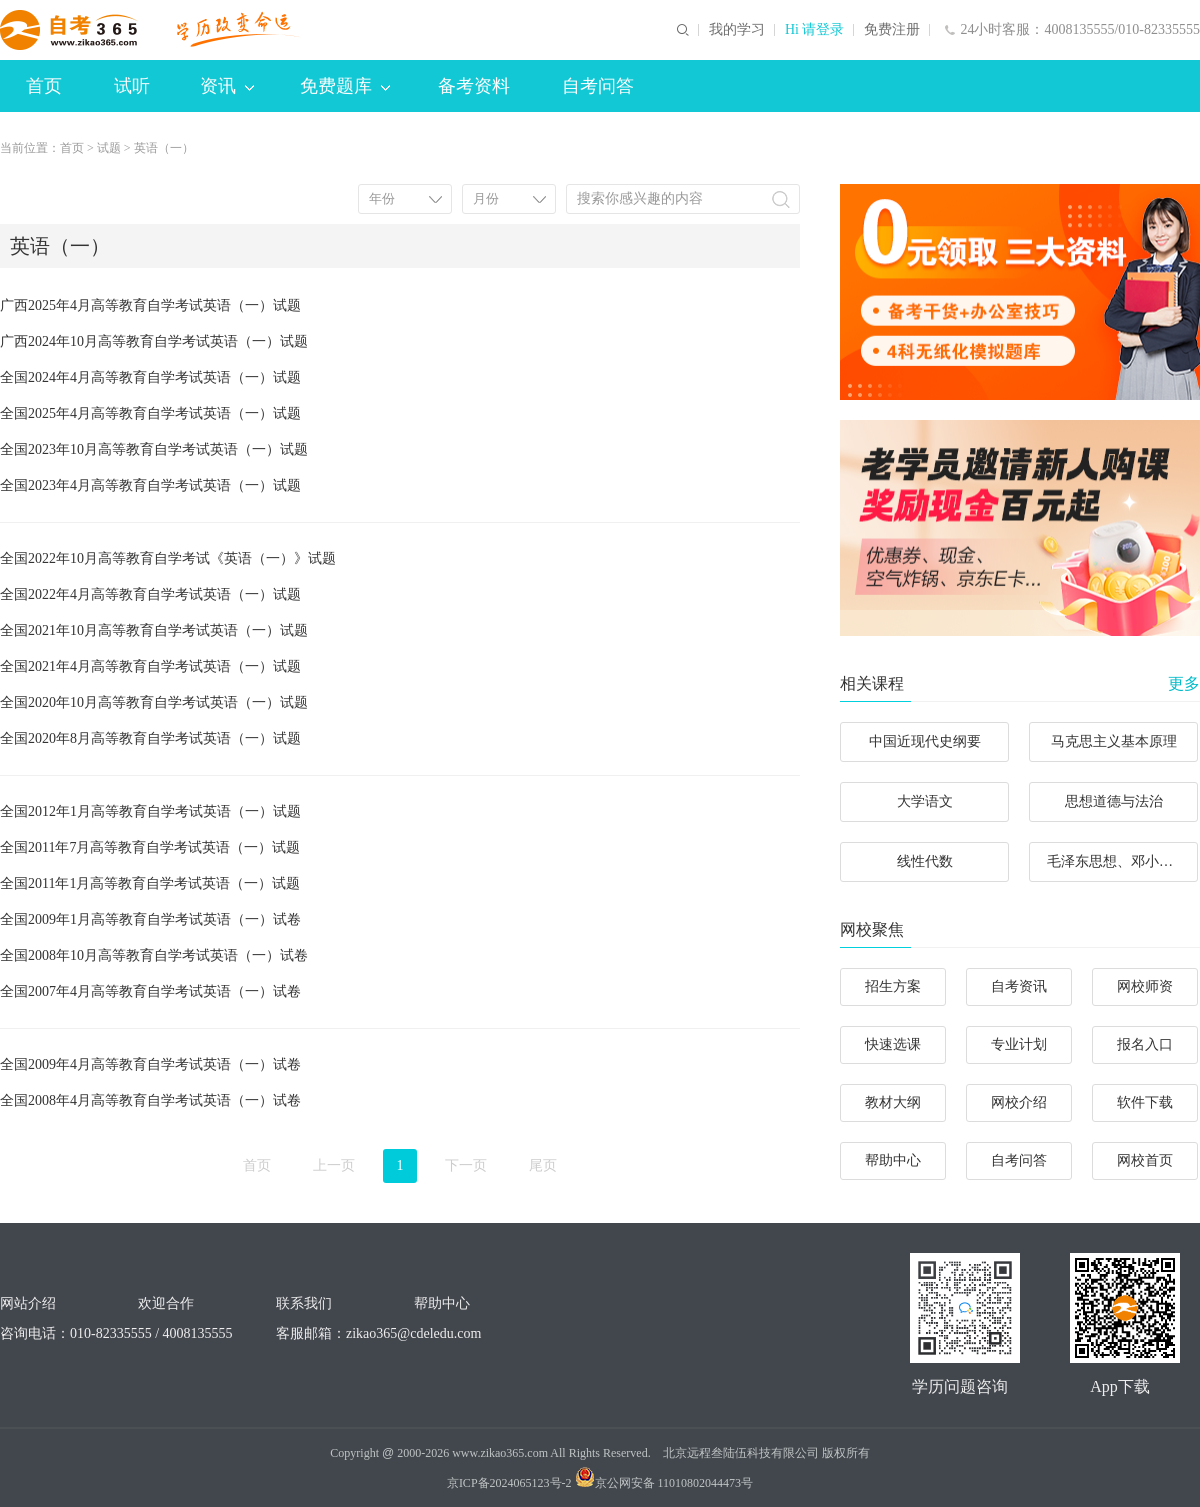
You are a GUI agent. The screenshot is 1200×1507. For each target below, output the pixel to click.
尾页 (543, 1165)
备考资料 (474, 86)
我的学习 (737, 30)
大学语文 (925, 801)
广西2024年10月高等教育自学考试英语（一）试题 (154, 341)
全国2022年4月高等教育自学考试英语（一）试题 (150, 594)
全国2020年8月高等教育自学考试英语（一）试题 (150, 738)
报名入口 (1145, 1044)
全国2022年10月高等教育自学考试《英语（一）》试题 (168, 558)
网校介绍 (1019, 1102)
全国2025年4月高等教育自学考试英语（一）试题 (150, 413)
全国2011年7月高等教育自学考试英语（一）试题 (150, 847)
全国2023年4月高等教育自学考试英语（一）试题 (150, 485)
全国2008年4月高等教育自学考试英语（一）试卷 (150, 1100)
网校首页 (1145, 1160)
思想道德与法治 (1114, 801)
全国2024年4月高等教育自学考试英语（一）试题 (150, 377)
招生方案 (893, 986)
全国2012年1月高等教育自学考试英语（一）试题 (150, 811)
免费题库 (345, 86)
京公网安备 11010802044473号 (664, 1483)
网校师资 (1145, 986)
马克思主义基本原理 (1114, 741)
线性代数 (925, 861)
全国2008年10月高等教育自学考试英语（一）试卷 (154, 955)
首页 (44, 86)
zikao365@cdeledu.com (413, 1333)
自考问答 (598, 86)
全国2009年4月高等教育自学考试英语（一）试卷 (150, 1064)
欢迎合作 (166, 1303)
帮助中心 (893, 1160)
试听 (132, 86)
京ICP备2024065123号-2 (509, 1483)
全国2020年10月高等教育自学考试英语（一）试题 (154, 702)
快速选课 (893, 1044)
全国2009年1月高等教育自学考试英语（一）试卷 (150, 919)
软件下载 (1145, 1102)
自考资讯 (1019, 986)
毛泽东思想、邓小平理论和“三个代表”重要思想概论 (1122, 861)
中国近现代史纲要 (925, 741)
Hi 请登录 (815, 30)
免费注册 (892, 30)
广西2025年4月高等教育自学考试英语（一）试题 (150, 305)
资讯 (227, 86)
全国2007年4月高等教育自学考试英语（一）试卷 (150, 991)
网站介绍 (28, 1303)
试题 (109, 148)
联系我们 (304, 1303)
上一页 (334, 1165)
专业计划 (1019, 1044)
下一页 (466, 1165)
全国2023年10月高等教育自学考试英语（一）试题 (154, 449)
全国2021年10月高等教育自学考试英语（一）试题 (154, 630)
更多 (1184, 683)
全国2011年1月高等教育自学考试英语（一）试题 (150, 883)
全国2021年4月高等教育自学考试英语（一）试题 (150, 666)
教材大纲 (893, 1102)
